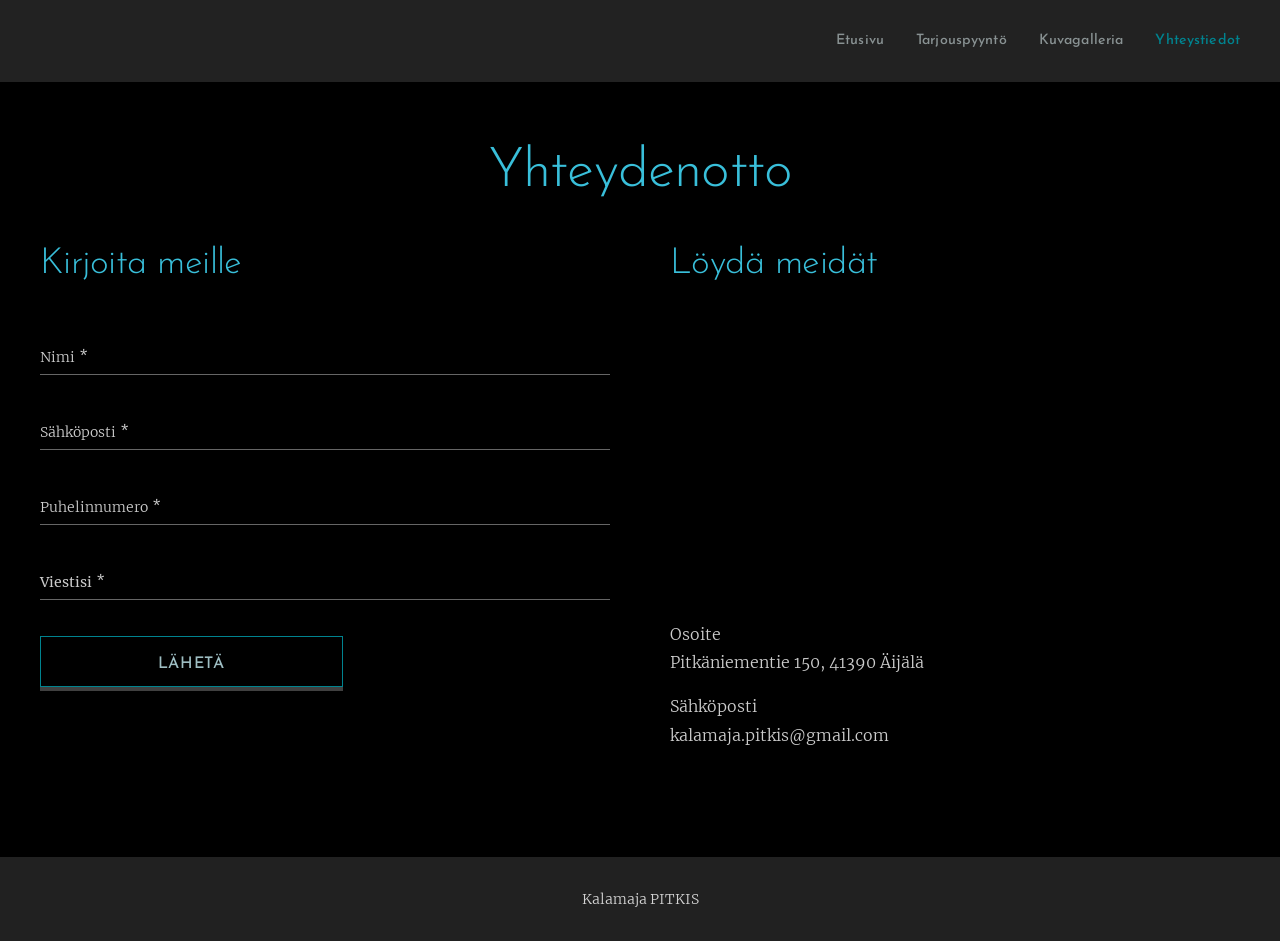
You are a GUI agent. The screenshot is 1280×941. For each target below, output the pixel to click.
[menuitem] (826, 41)
